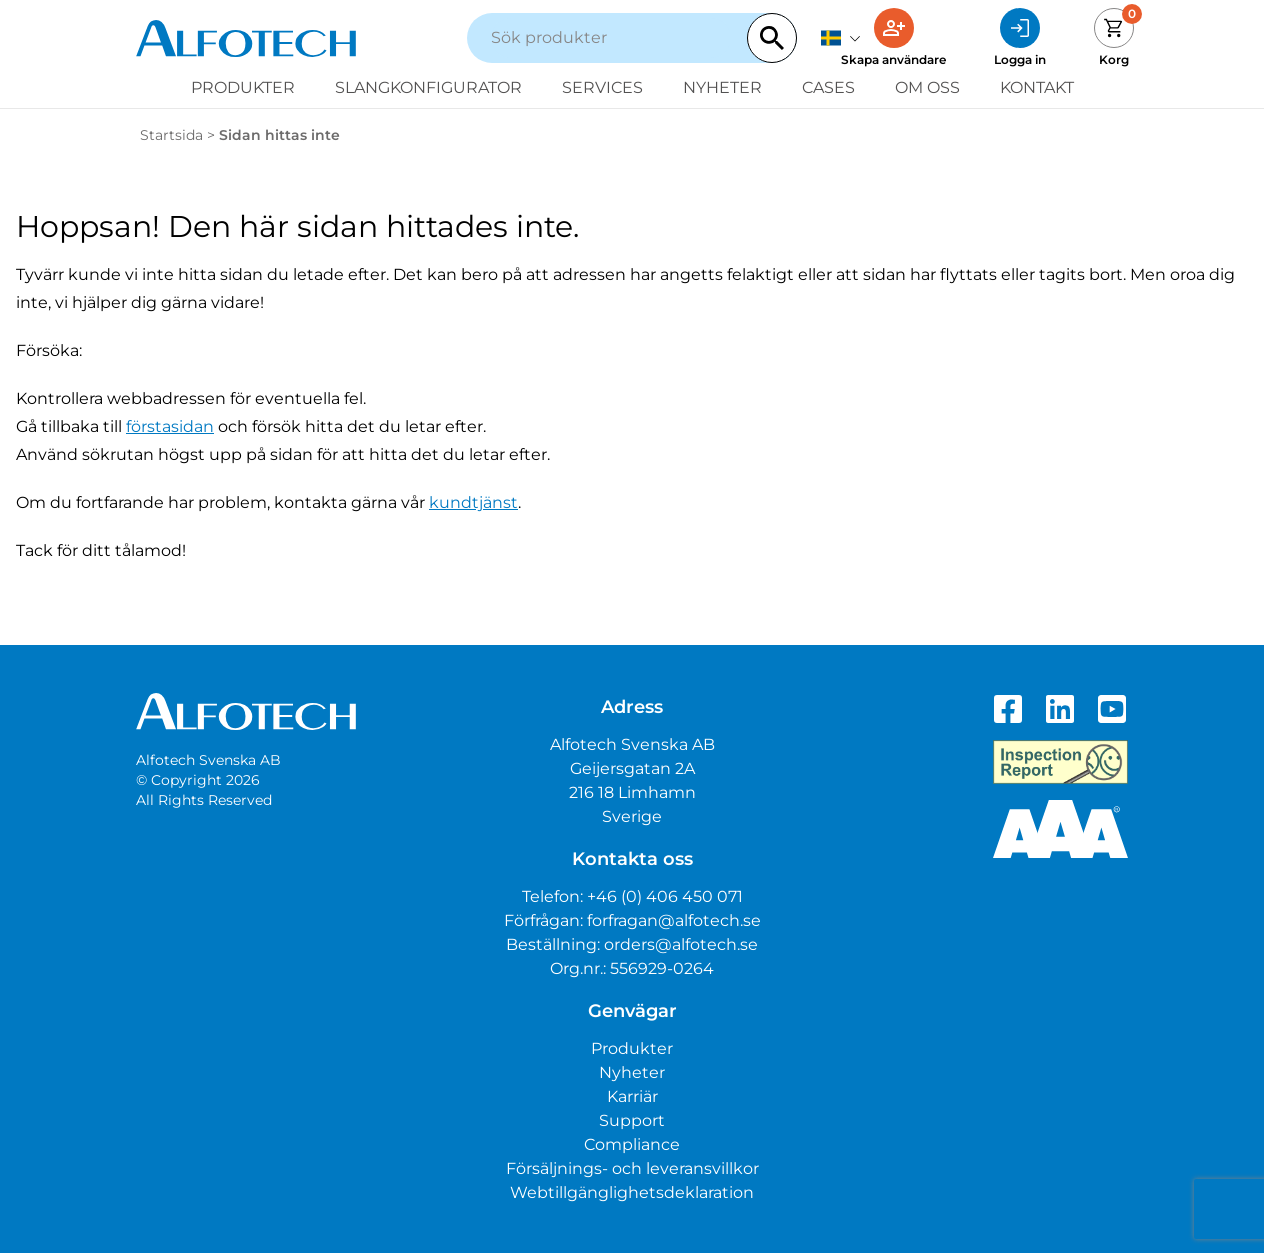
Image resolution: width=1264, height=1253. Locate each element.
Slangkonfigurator (428, 87)
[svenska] (841, 38)
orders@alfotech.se (681, 944)
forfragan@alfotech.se (674, 920)
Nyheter (722, 87)
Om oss (927, 87)
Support (632, 1120)
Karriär (632, 1096)
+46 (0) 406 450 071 (665, 896)
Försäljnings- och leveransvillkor (632, 1168)
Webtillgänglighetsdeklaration (632, 1192)
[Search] (772, 38)
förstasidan (170, 426)
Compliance (632, 1144)
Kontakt (1037, 87)
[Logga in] (1020, 38)
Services (602, 87)
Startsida (171, 135)
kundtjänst (473, 502)
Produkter (243, 87)
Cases (828, 87)
